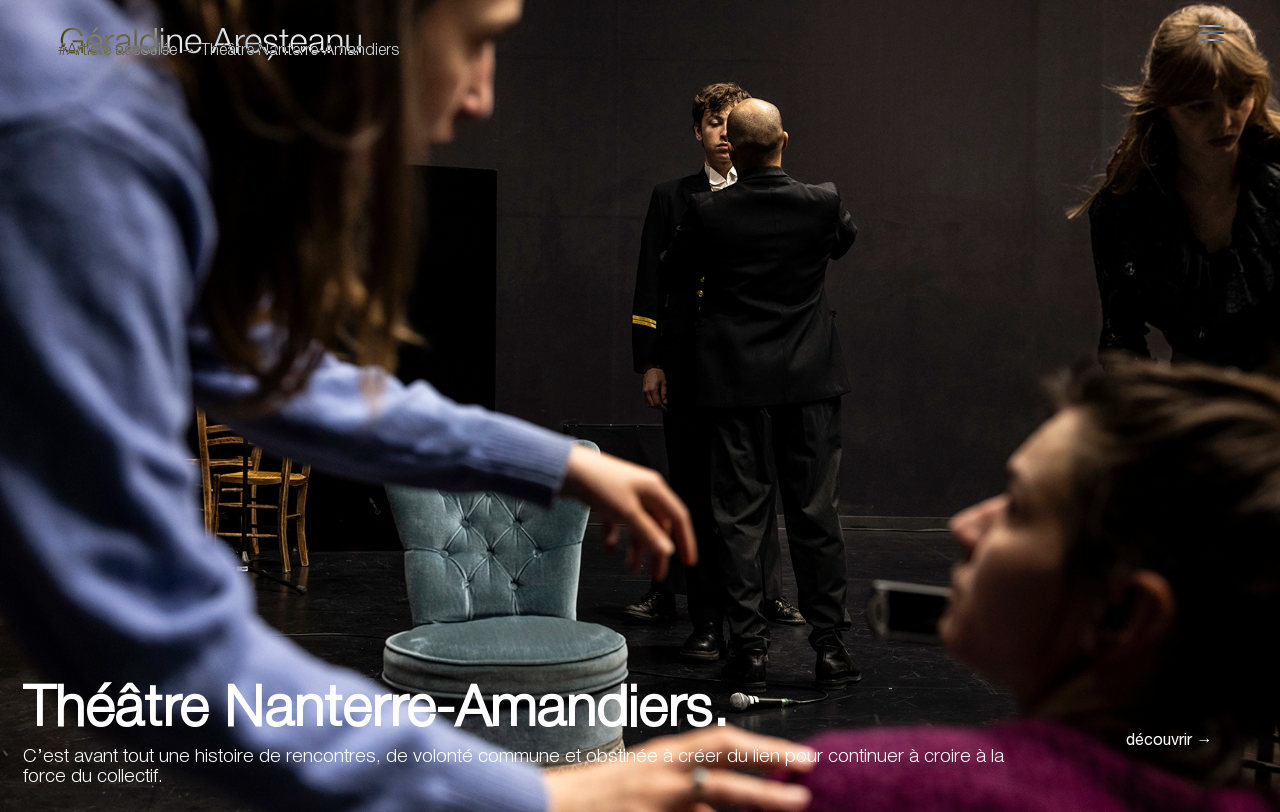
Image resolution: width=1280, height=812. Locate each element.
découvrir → (1169, 742)
